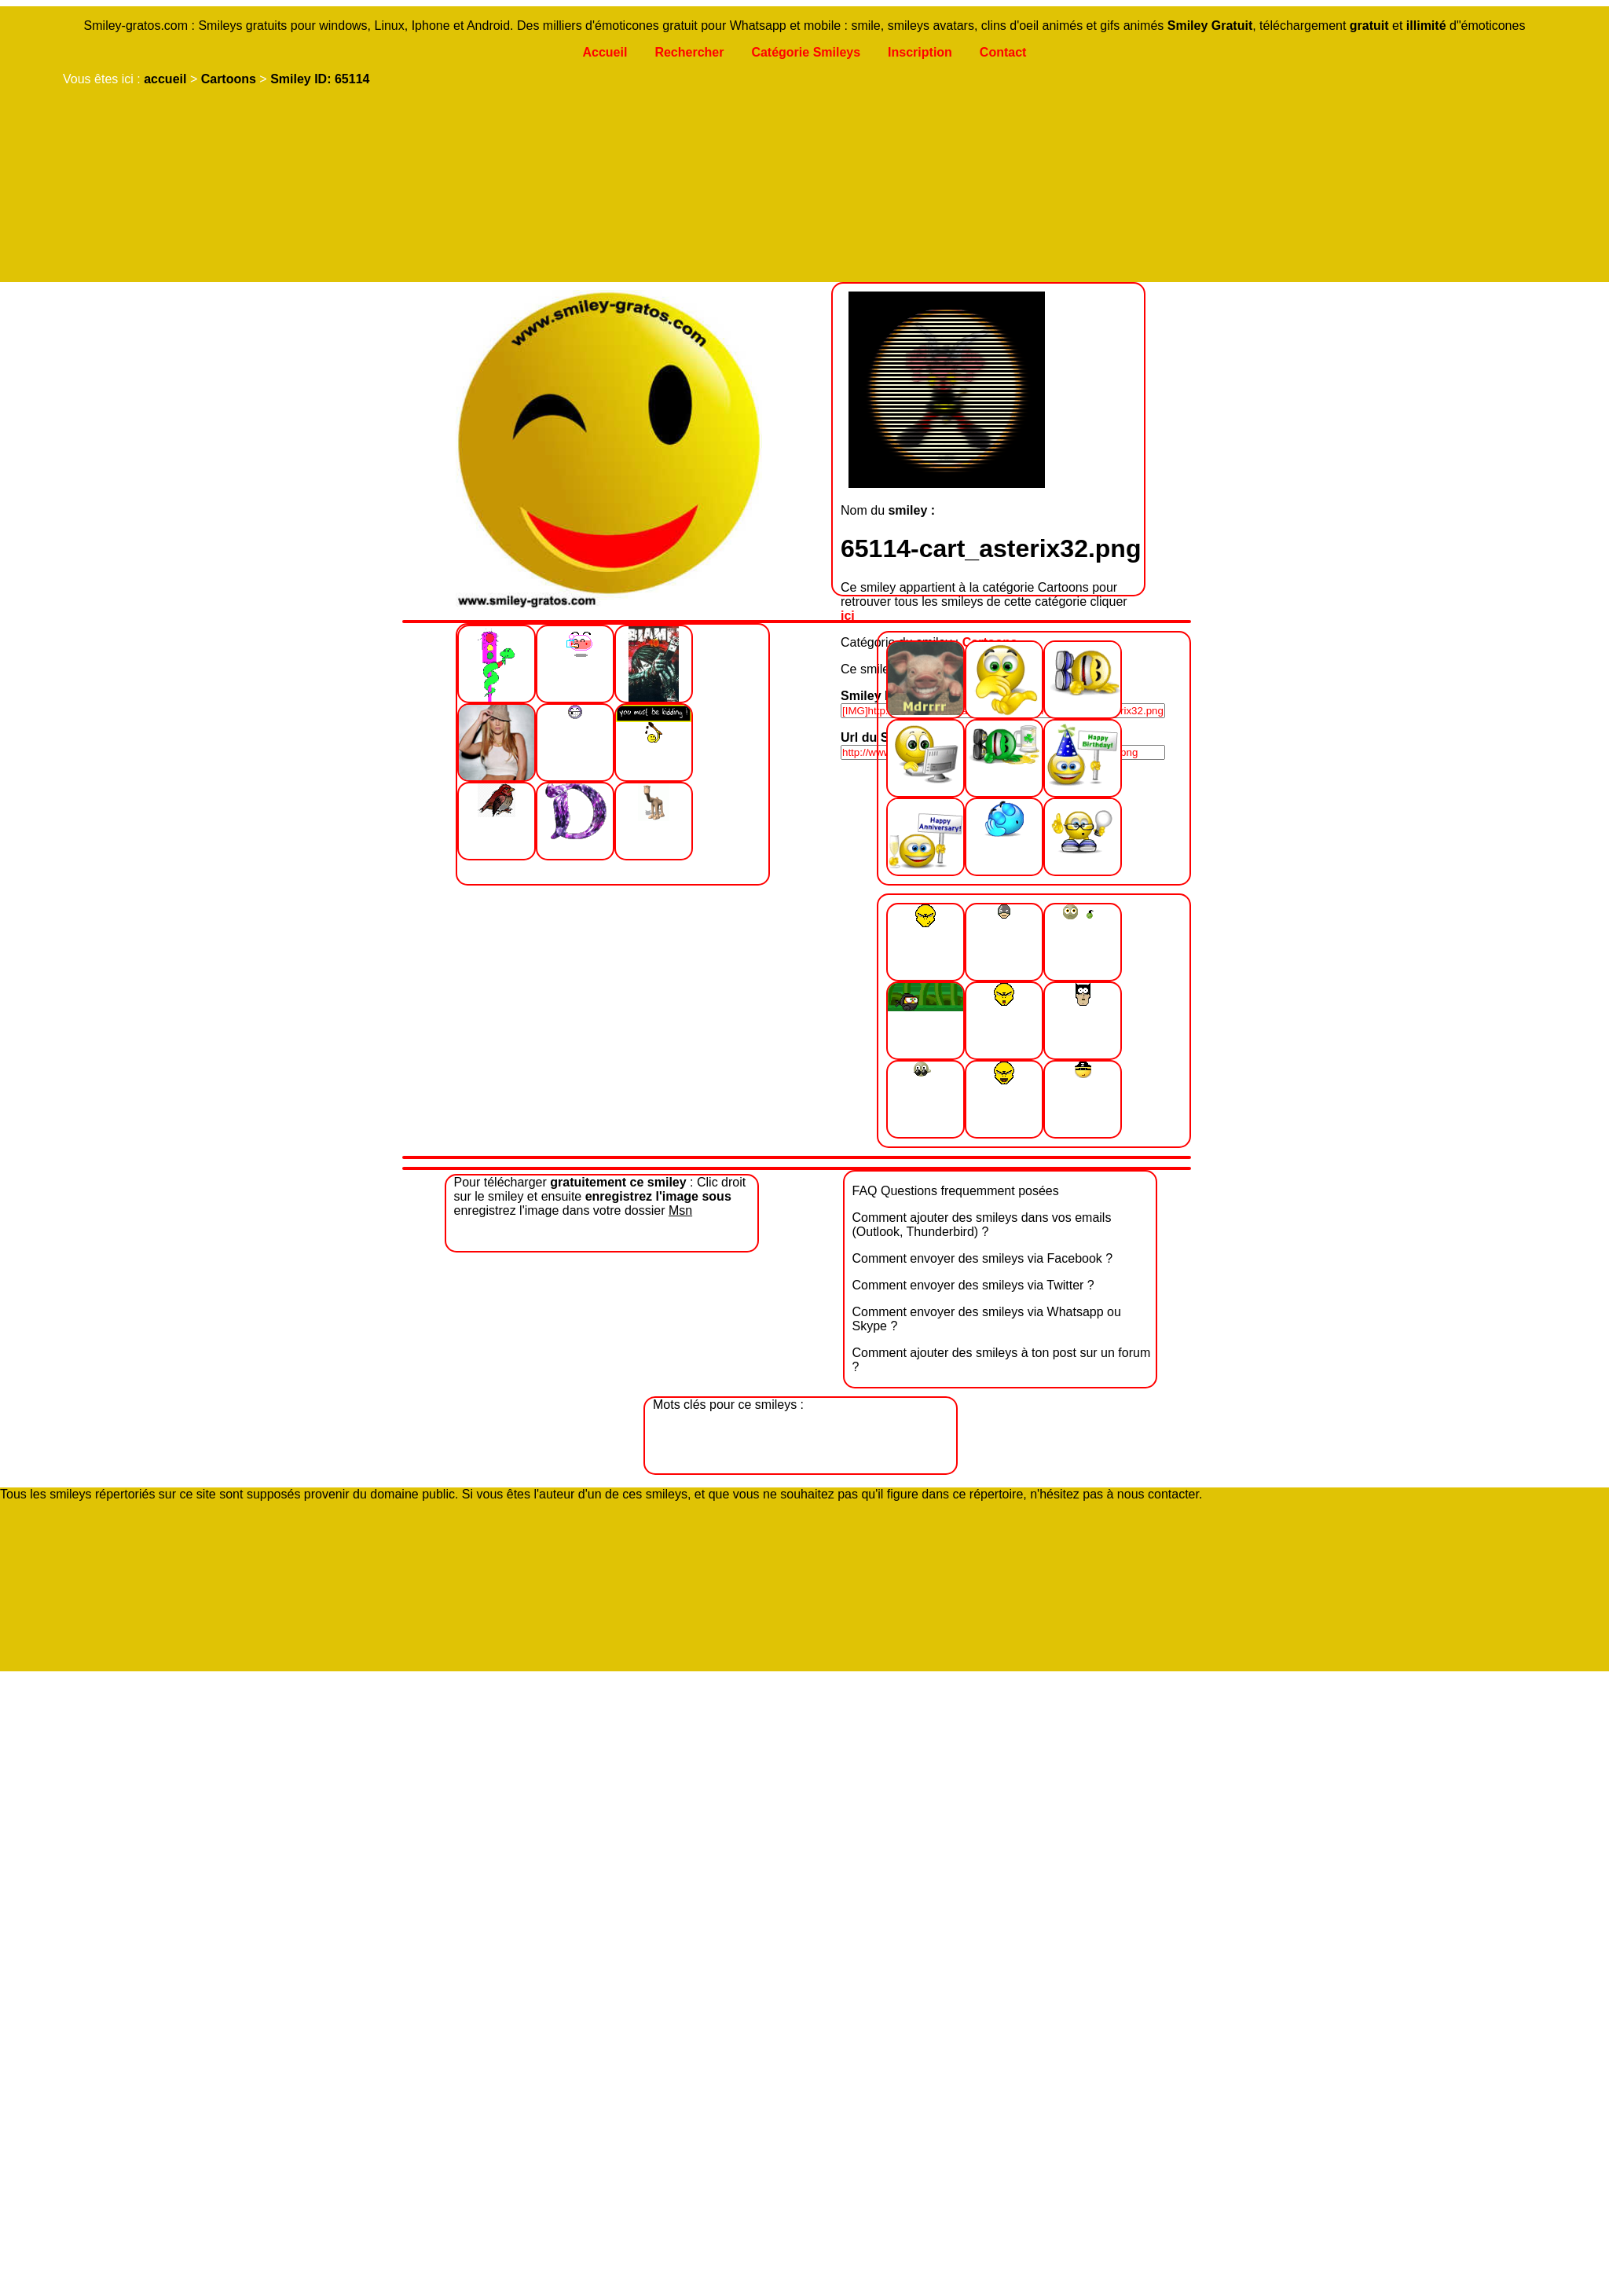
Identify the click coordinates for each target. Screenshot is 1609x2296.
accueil (165, 79)
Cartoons (228, 79)
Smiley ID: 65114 (319, 79)
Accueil (604, 52)
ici (848, 615)
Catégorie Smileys (805, 52)
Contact (1003, 52)
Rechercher (689, 52)
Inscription (920, 52)
